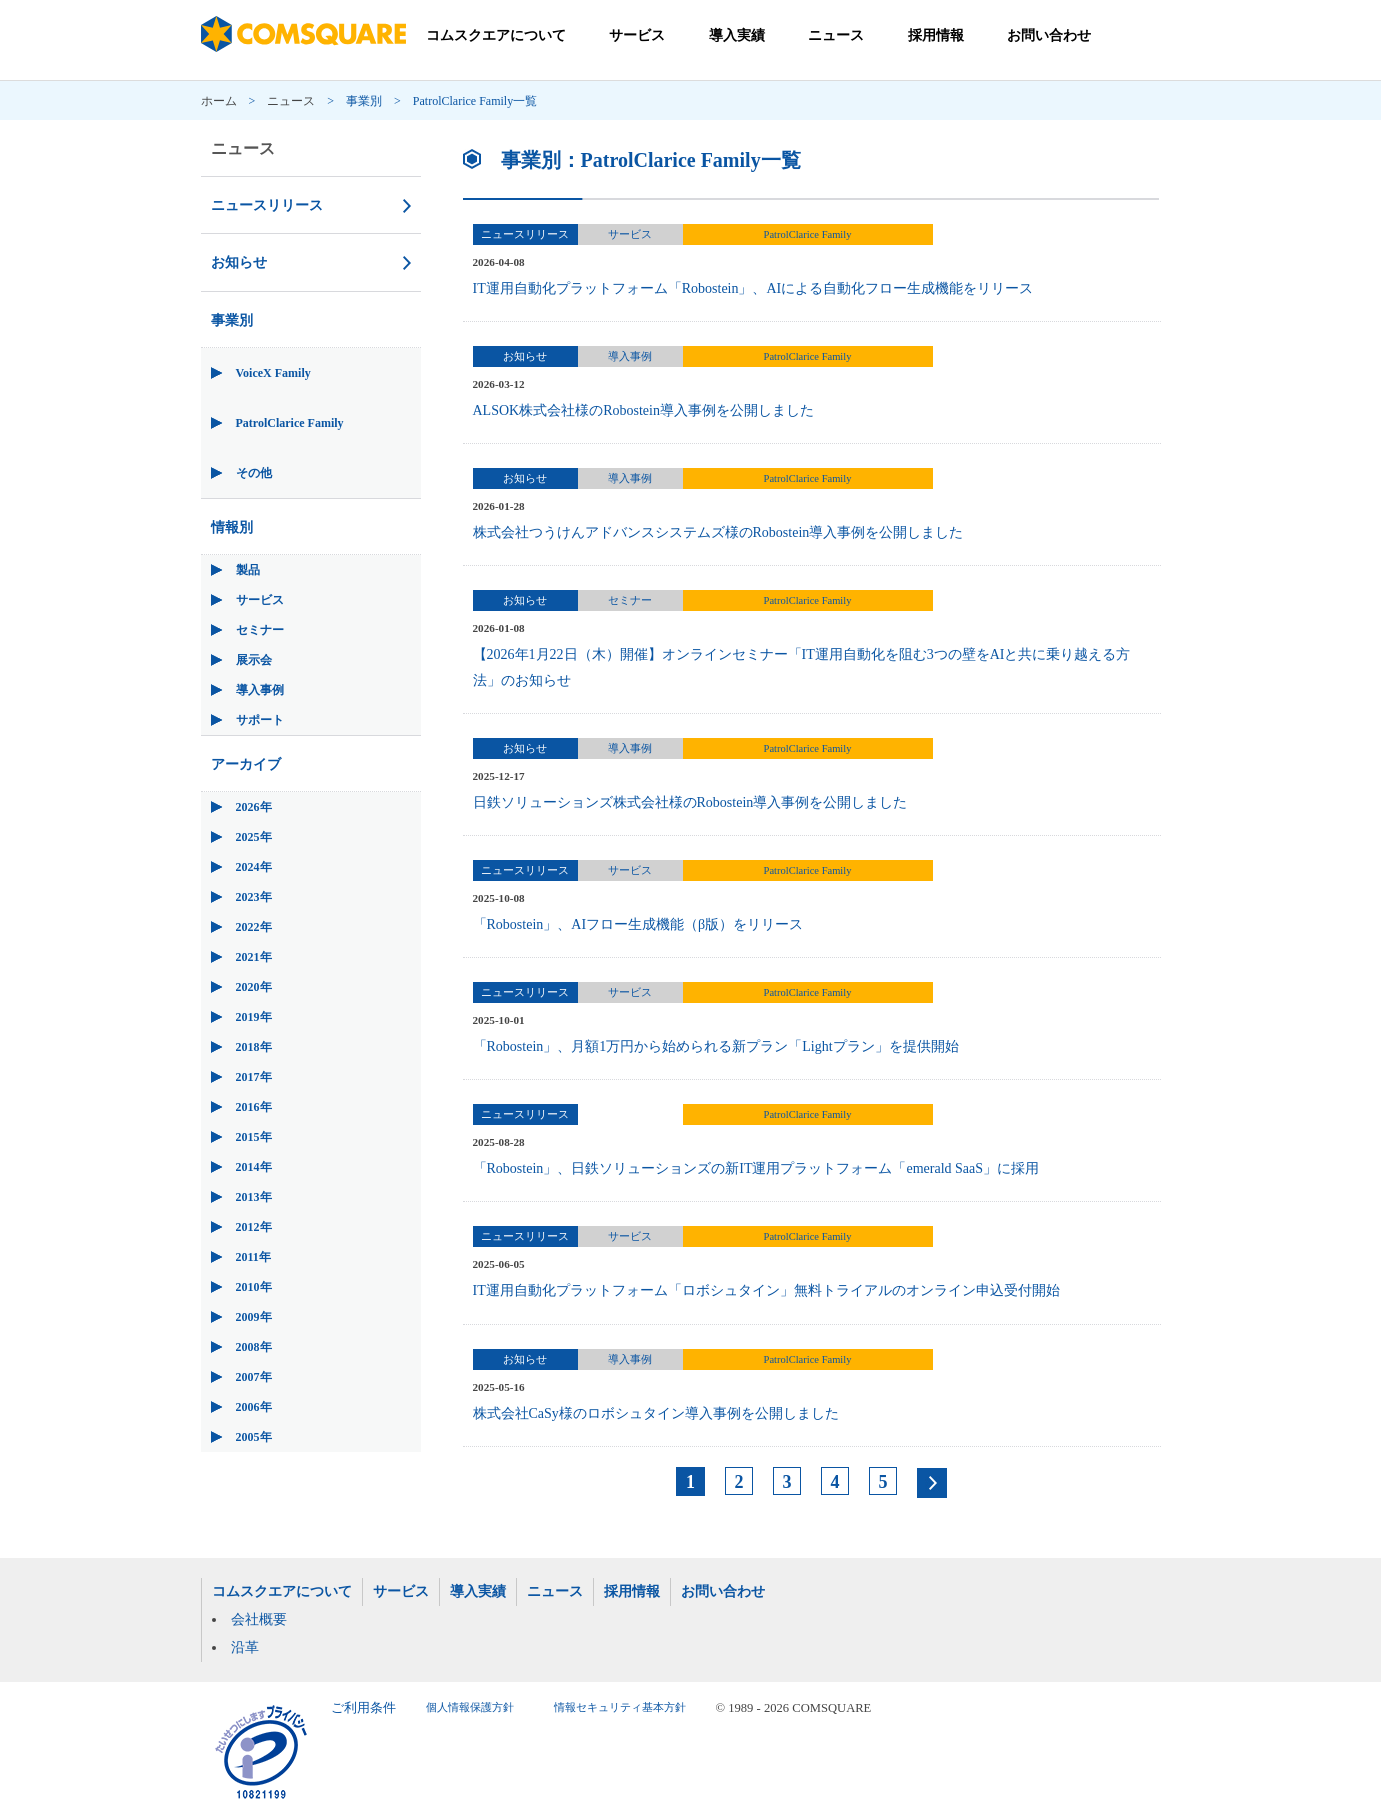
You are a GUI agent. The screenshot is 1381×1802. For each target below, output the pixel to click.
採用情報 (936, 35)
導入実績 (737, 35)
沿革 (245, 1647)
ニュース (836, 35)
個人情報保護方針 (470, 1707)
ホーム (219, 101)
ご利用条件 (363, 1708)
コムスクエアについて (496, 35)
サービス (637, 35)
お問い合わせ (1049, 35)
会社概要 (259, 1619)
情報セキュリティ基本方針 (620, 1707)
